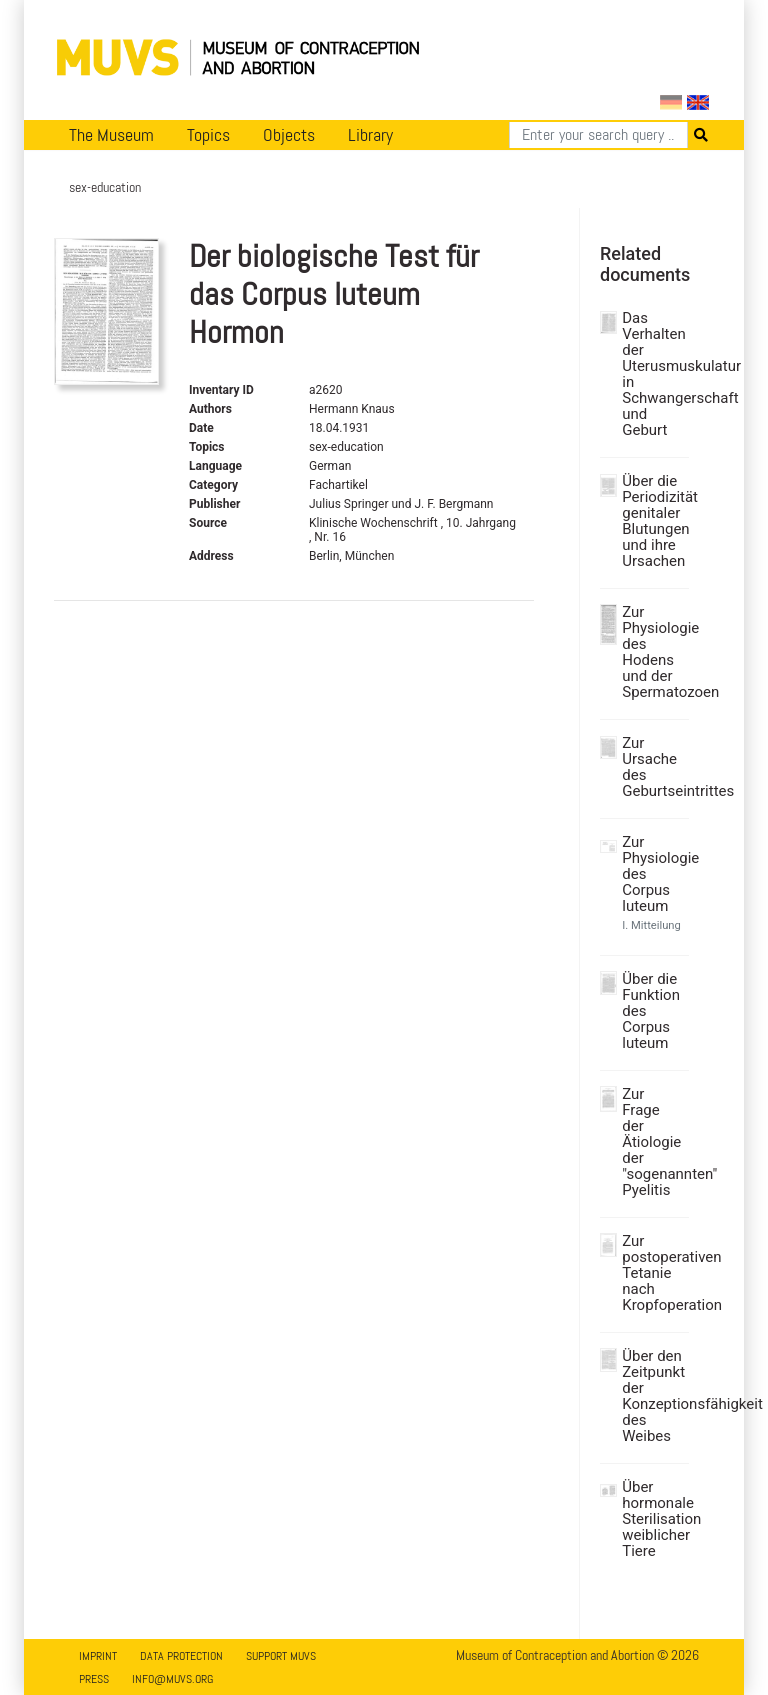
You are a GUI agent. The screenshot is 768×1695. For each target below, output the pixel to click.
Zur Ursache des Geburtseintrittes (653, 767)
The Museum (111, 135)
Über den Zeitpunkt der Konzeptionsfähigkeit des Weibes (653, 1396)
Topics (208, 135)
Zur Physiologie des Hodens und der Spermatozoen (653, 652)
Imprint (98, 1656)
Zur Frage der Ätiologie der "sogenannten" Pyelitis (653, 1142)
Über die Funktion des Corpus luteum (651, 1011)
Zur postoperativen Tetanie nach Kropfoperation (653, 1273)
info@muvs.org (172, 1679)
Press (94, 1679)
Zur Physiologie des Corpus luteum (653, 874)
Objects (289, 135)
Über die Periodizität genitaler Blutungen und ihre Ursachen (653, 521)
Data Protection (181, 1656)
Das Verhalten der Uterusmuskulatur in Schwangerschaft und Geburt (653, 374)
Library (370, 135)
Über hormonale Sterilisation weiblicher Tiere (653, 1519)
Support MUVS (281, 1656)
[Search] (598, 135)
